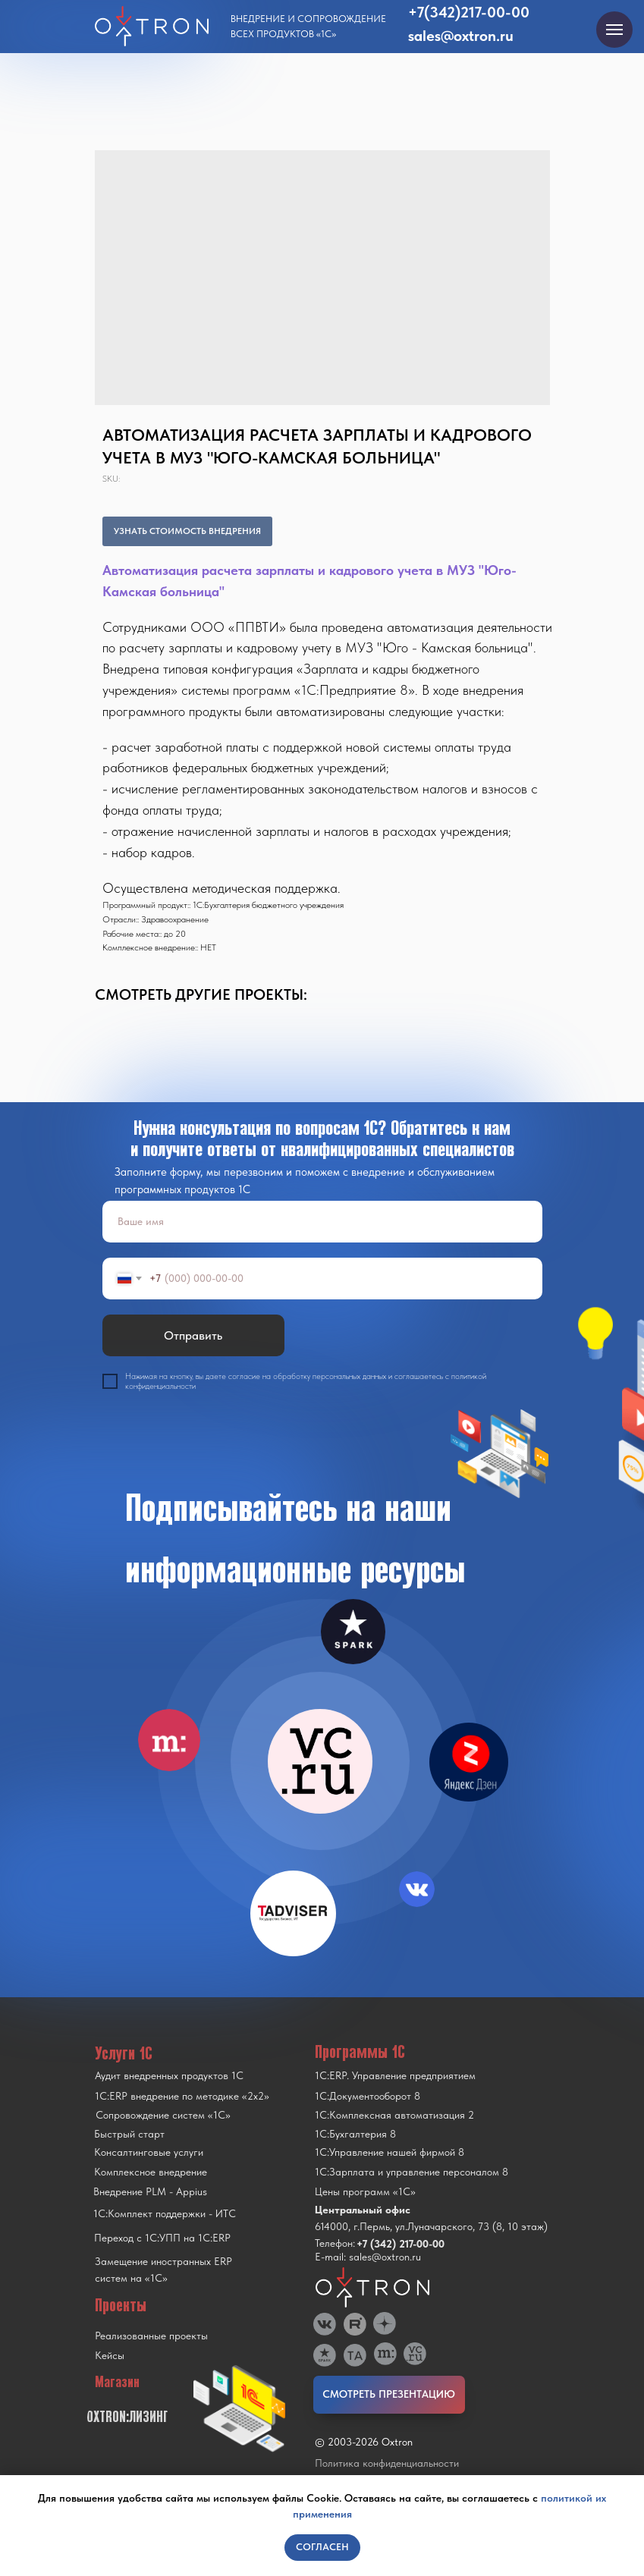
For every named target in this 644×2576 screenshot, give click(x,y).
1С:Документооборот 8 (367, 2096)
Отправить (193, 1335)
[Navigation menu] (614, 29)
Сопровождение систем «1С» (163, 2115)
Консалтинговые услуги (148, 2152)
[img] (320, 1761)
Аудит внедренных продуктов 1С (169, 2075)
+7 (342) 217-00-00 (401, 2244)
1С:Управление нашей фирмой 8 (389, 2152)
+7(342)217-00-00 (468, 12)
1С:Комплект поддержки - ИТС (164, 2213)
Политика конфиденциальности (387, 2463)
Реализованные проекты (151, 2335)
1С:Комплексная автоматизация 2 (394, 2115)
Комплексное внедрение (150, 2172)
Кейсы (109, 2355)
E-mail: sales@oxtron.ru (368, 2257)
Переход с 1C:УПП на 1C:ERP (162, 2238)
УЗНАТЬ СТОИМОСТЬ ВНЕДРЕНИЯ (187, 531)
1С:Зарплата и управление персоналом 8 (411, 2172)
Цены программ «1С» (365, 2191)
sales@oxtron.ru (461, 36)
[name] (322, 1221)
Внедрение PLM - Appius (150, 2191)
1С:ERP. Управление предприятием (395, 2075)
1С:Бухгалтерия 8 (355, 2134)
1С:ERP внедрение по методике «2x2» (182, 2096)
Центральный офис (362, 2210)
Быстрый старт (129, 2134)
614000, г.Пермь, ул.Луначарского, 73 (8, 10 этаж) (431, 2226)
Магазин (117, 2382)
